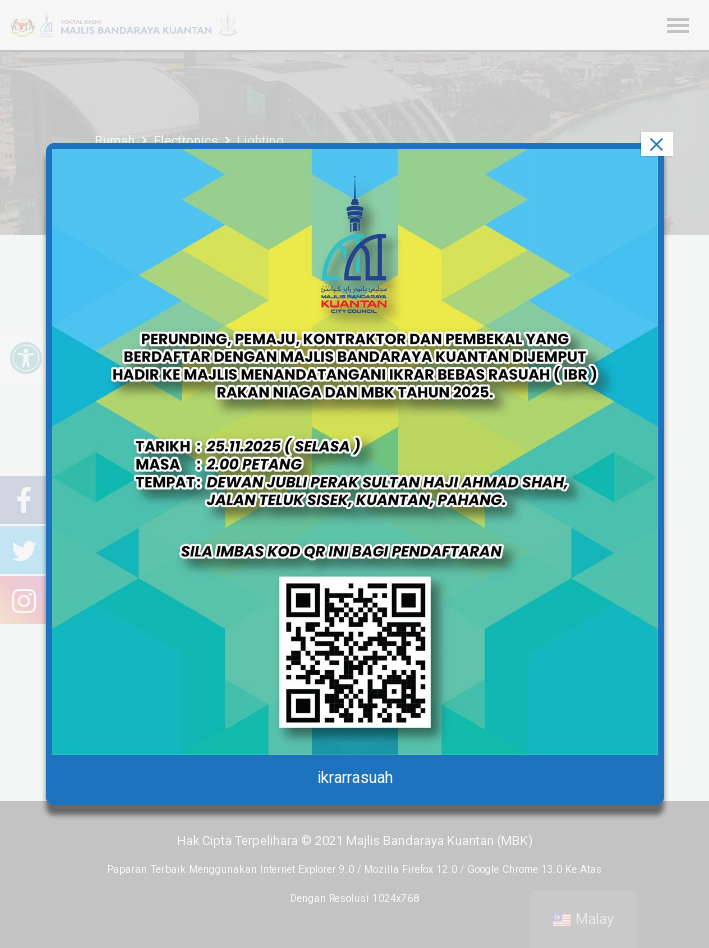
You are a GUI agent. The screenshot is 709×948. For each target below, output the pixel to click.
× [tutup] (656, 144)
